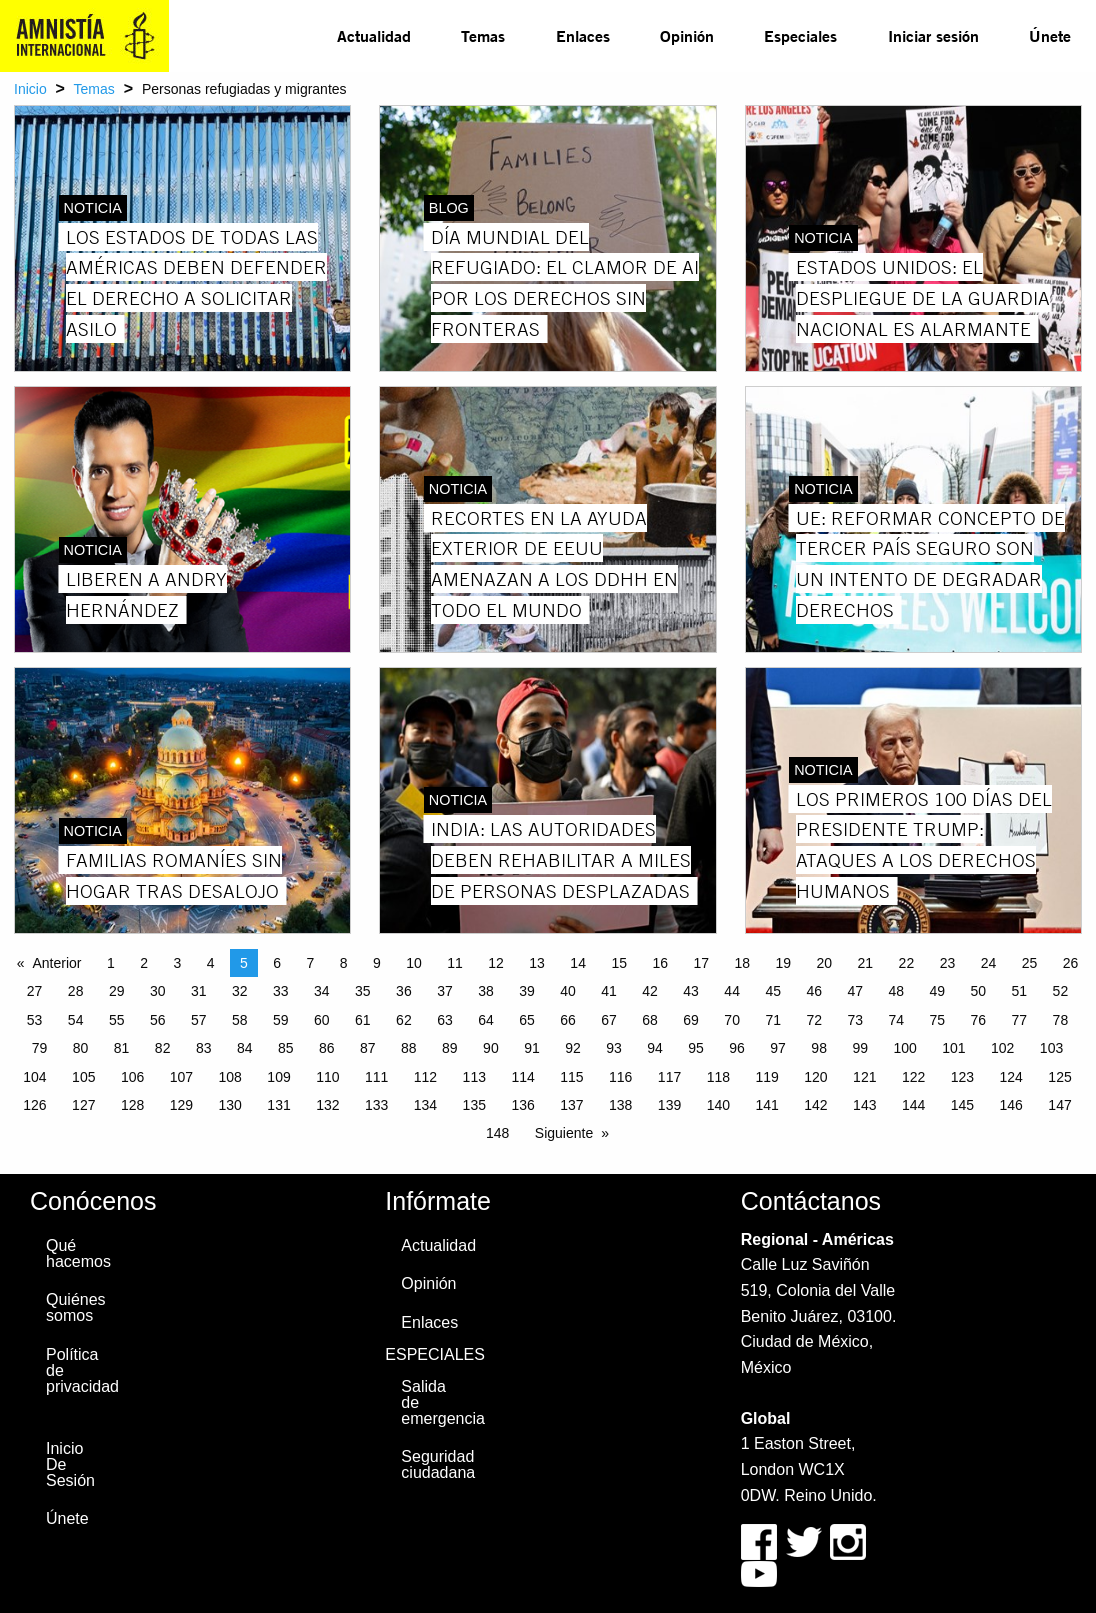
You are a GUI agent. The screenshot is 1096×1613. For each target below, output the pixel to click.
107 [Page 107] (181, 1077)
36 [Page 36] (404, 991)
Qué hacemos (78, 1253)
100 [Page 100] (904, 1048)
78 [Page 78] (1061, 1020)
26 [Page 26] (1071, 963)
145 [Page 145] (962, 1105)
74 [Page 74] (896, 1020)
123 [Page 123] (962, 1077)
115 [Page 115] (571, 1077)
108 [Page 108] (230, 1077)
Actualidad (374, 35)
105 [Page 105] (83, 1077)
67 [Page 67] (609, 1020)
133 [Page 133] (376, 1105)
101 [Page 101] (953, 1048)
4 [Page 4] (211, 963)
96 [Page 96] (737, 1048)
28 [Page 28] (76, 991)
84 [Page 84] (245, 1048)
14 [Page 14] (578, 963)
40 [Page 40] (568, 991)
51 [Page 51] (1020, 991)
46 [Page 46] (814, 991)
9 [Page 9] (377, 963)
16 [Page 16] (660, 963)
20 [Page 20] (825, 963)
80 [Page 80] (81, 1048)
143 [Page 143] (864, 1105)
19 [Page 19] (784, 963)
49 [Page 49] (938, 991)
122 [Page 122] (913, 1077)
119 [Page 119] (766, 1077)
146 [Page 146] (1011, 1105)
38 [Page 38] (486, 991)
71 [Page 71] (773, 1020)
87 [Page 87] (368, 1048)
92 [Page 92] (573, 1048)
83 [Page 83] (204, 1048)
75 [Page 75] (938, 1020)
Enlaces (583, 35)
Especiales (800, 35)
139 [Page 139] (669, 1105)
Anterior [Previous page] (56, 963)
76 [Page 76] (979, 1020)
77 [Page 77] (1020, 1020)
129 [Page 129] (181, 1105)
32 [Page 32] (240, 991)
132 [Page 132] (327, 1105)
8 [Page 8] (344, 963)
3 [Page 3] (177, 963)
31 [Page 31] (199, 991)
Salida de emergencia (433, 1402)
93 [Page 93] (614, 1048)
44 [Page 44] (732, 991)
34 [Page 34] (322, 991)
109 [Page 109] (278, 1077)
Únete (1050, 35)
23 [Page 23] (948, 963)
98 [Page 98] (819, 1048)
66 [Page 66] (568, 1020)
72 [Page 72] (814, 1020)
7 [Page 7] (310, 963)
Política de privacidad (78, 1370)
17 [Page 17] (701, 963)
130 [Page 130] (230, 1105)
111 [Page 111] (376, 1077)
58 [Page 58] (240, 1020)
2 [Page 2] (144, 963)
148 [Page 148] (497, 1133)
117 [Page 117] (669, 1077)
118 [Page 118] (718, 1077)
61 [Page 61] (363, 1020)
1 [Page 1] (111, 963)
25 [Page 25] (1030, 963)
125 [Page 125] (1059, 1077)
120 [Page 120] (815, 1077)
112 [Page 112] (425, 1077)
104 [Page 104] (34, 1077)
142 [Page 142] (815, 1105)
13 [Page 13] (537, 963)
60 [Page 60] (322, 1020)
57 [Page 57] (199, 1020)
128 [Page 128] (132, 1105)
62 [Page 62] (404, 1020)
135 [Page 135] (474, 1105)
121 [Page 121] (864, 1077)
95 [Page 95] (696, 1048)
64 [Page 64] (486, 1020)
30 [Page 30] (158, 991)
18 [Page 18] (742, 963)
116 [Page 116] (620, 1077)
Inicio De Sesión (70, 1464)
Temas (483, 35)
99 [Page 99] (860, 1048)
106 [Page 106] (132, 1077)
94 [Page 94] (655, 1048)
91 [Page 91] (532, 1048)
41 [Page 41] (609, 991)
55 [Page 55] (117, 1020)
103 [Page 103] (1051, 1048)
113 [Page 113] (474, 1077)
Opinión (687, 35)
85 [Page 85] (286, 1048)
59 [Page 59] (281, 1020)
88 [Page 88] (409, 1048)
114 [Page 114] (522, 1077)
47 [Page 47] (855, 991)
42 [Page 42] (650, 991)
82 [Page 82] (163, 1048)
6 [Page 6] (277, 963)
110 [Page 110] (327, 1077)
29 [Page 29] (117, 991)
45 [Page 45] (773, 991)
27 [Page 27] (35, 991)
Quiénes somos (76, 1307)
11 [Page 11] (455, 963)
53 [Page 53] (35, 1020)
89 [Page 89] (450, 1048)
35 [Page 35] (363, 991)
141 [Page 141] (766, 1105)
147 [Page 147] (1059, 1105)
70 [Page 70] (732, 1020)
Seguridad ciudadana (433, 1464)
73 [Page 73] (855, 1020)
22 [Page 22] (907, 963)
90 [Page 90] (491, 1048)
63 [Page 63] (445, 1020)
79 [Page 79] (40, 1048)
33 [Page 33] (281, 991)
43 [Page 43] (691, 991)
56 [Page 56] (158, 1020)
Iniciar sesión (933, 35)
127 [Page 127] (83, 1105)
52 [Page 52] (1061, 991)
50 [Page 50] (979, 991)
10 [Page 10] (414, 963)
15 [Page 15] (619, 963)
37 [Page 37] (445, 991)
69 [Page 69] (691, 1020)
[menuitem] (374, 36)
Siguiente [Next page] (564, 1133)
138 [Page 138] (620, 1105)
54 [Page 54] (76, 1020)
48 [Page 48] (896, 991)
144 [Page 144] (913, 1105)
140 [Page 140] (718, 1105)
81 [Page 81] (122, 1048)
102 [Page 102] (1002, 1048)
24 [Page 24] (989, 963)
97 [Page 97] (778, 1048)
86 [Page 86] (327, 1048)
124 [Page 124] (1011, 1077)
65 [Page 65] (527, 1020)
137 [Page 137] (571, 1105)
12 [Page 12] (496, 963)
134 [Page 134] (425, 1105)
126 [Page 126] (34, 1105)
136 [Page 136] (522, 1105)
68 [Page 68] (650, 1020)
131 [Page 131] (278, 1105)
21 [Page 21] (866, 963)
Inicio (30, 89)
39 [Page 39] (527, 991)
